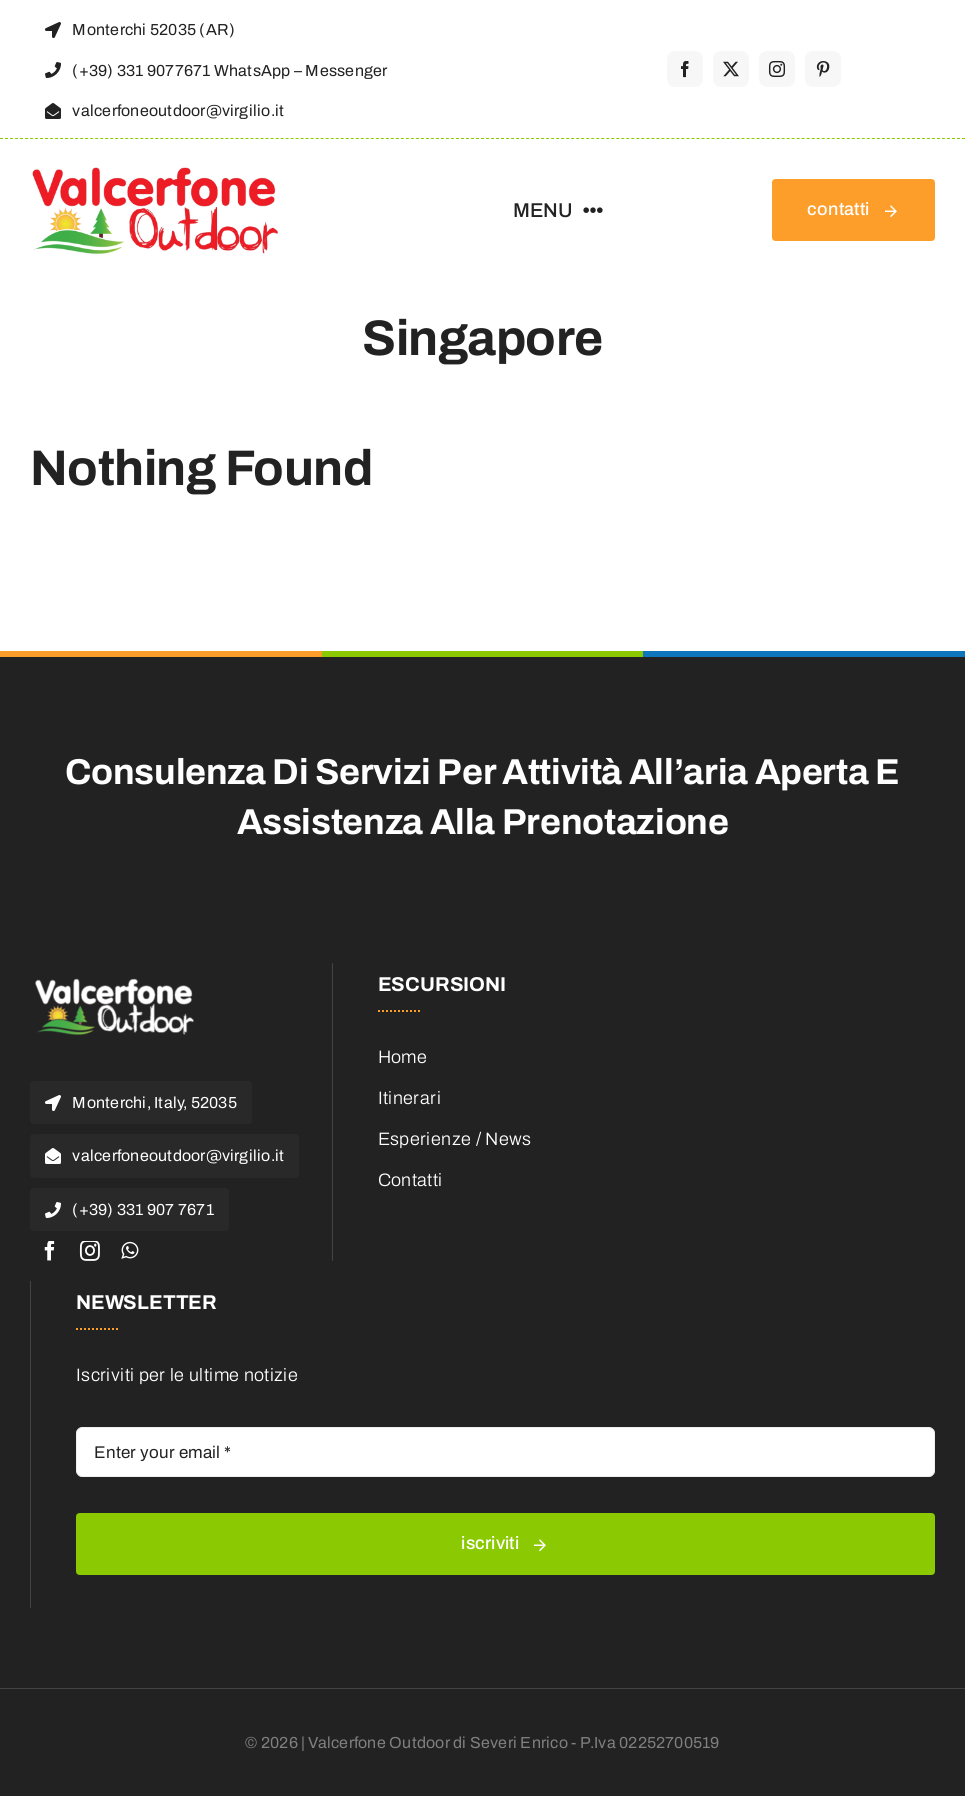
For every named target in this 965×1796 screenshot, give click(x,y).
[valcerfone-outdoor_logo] (155, 173)
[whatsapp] (129, 1251)
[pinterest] (823, 69)
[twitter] (731, 69)
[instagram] (777, 69)
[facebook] (685, 69)
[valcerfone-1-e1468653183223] (115, 982)
